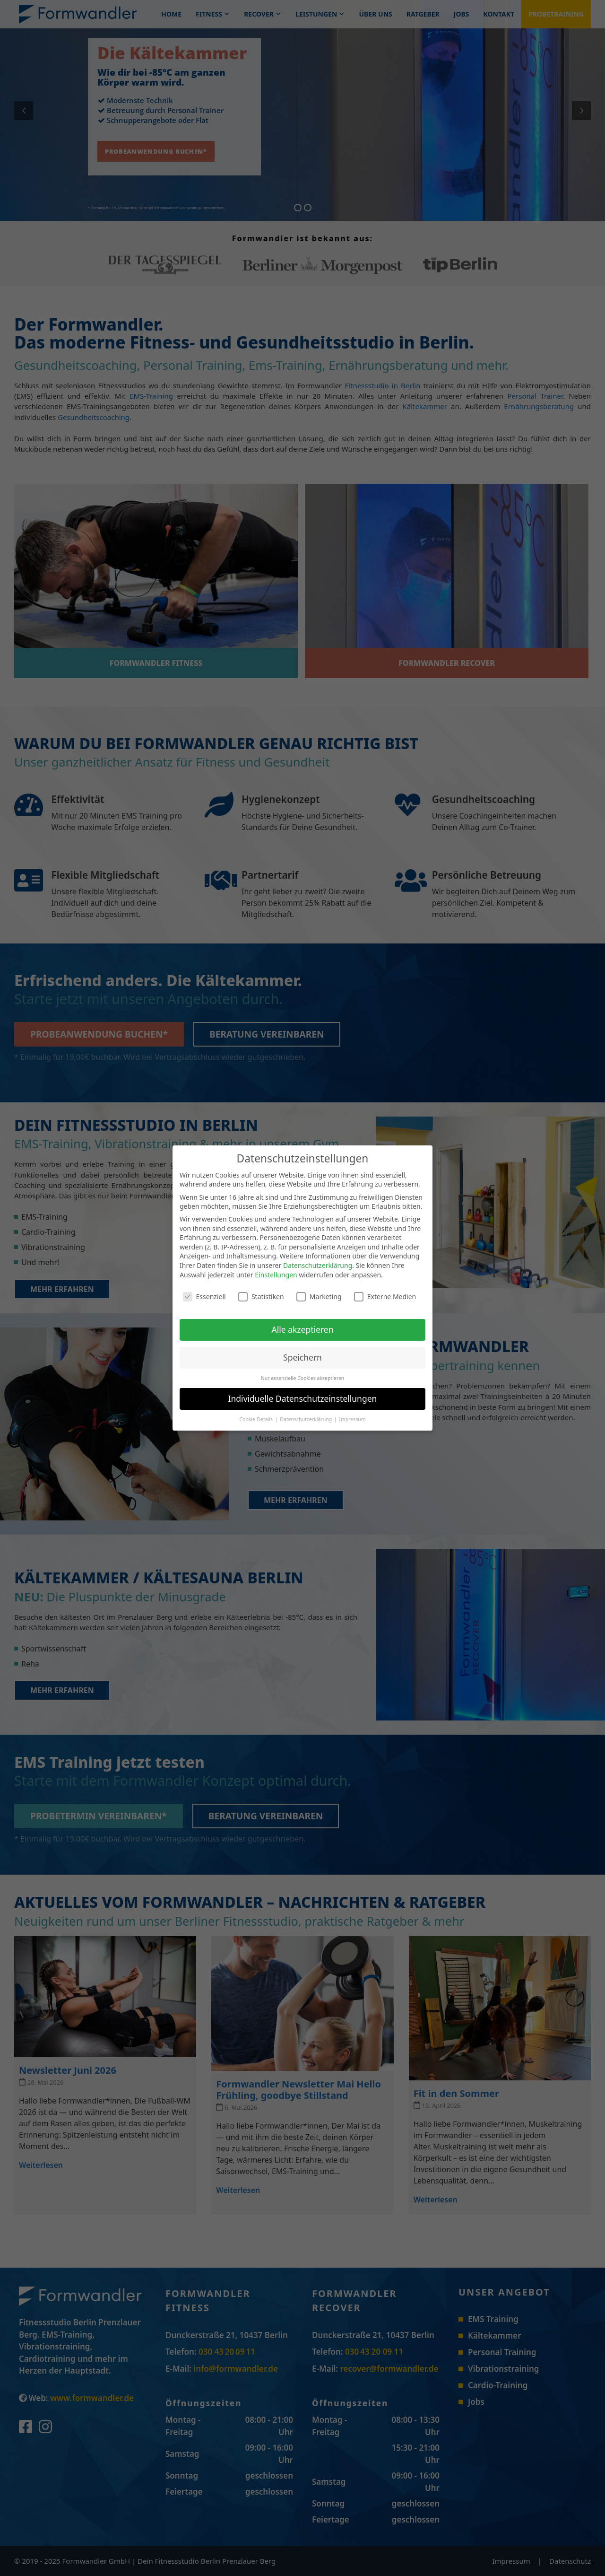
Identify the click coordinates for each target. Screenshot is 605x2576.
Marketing (319, 1296)
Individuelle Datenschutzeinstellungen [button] (302, 1398)
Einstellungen (276, 1274)
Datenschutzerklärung (317, 1265)
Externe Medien (385, 1296)
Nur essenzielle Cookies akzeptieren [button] (303, 1378)
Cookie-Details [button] (256, 1419)
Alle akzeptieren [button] (303, 1329)
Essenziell (204, 1296)
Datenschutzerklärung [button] (306, 1419)
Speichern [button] (302, 1357)
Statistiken (261, 1296)
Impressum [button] (352, 1419)
